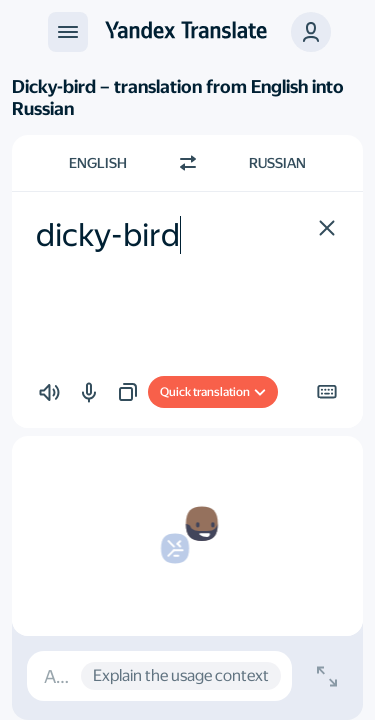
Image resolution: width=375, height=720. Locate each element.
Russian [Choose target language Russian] (277, 163)
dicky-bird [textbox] (108, 235)
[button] (311, 32)
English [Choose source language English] (98, 163)
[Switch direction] (188, 163)
